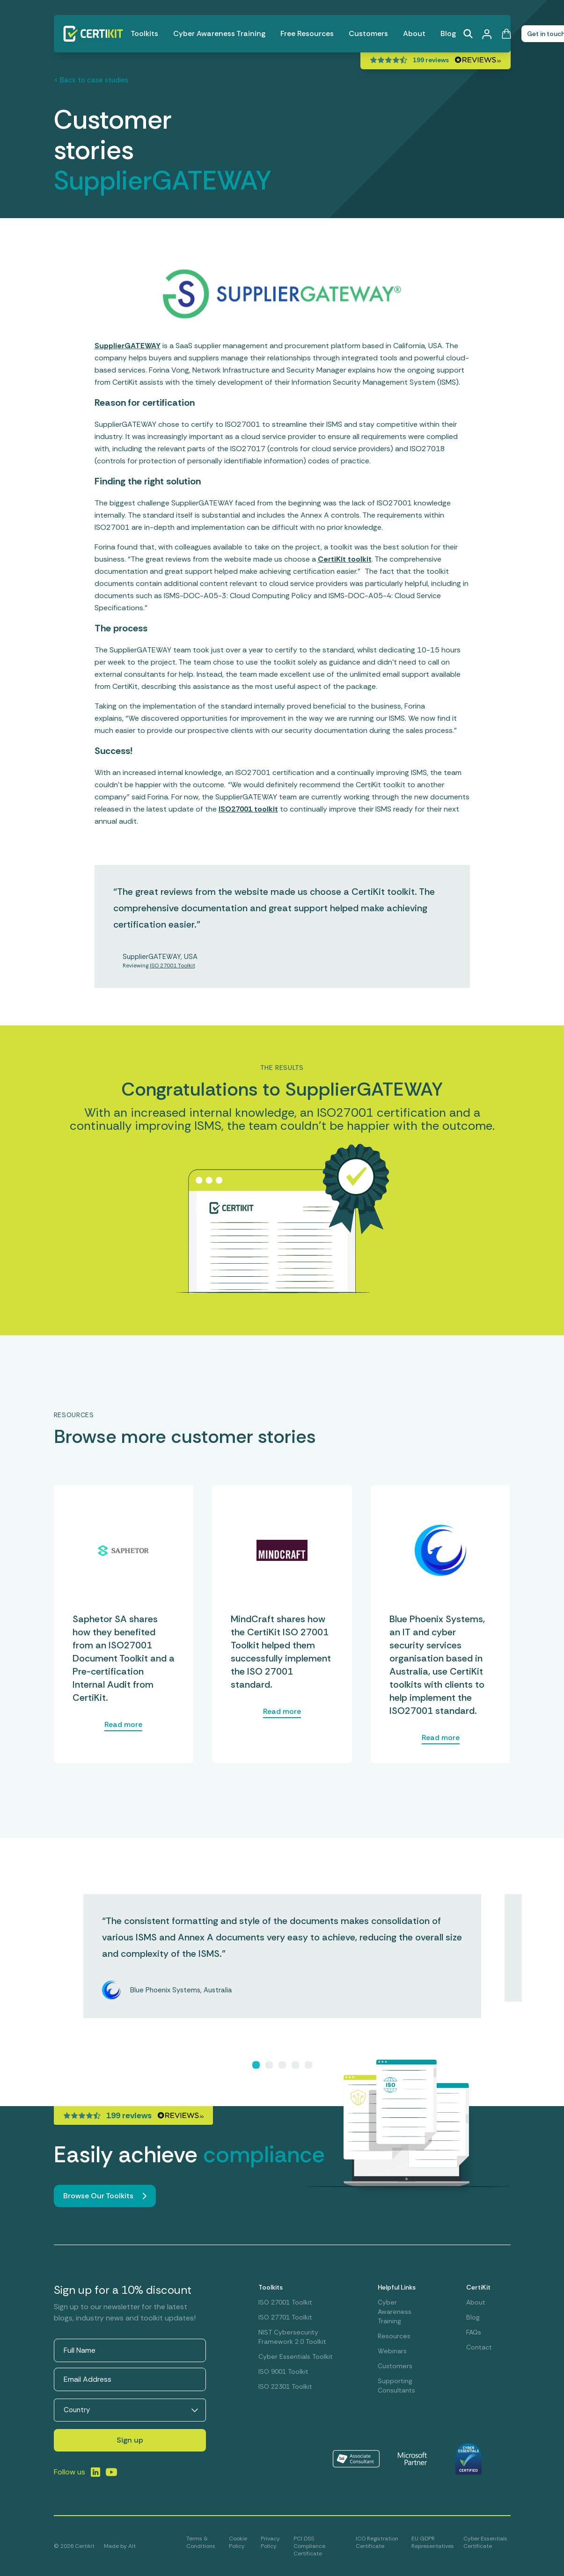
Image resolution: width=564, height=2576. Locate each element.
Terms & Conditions (200, 2542)
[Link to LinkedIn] (95, 2472)
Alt (132, 2546)
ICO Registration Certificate (377, 2542)
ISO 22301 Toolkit (285, 2386)
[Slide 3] (282, 2065)
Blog (448, 33)
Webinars (392, 2351)
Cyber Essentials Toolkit (295, 2356)
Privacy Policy (270, 2542)
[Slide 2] (269, 2065)
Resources (394, 2336)
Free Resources (307, 33)
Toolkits (144, 33)
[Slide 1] (256, 2065)
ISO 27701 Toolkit (285, 2317)
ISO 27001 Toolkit (172, 965)
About (414, 33)
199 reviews (431, 60)
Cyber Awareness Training (219, 33)
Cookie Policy (238, 2542)
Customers (368, 33)
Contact (479, 2347)
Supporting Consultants (396, 2385)
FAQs (473, 2332)
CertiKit (478, 2287)
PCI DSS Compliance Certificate (309, 2546)
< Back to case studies (91, 80)
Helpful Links (397, 2287)
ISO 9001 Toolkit (283, 2371)
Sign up (130, 2440)
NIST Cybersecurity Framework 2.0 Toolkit (292, 2337)
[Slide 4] (295, 2065)
